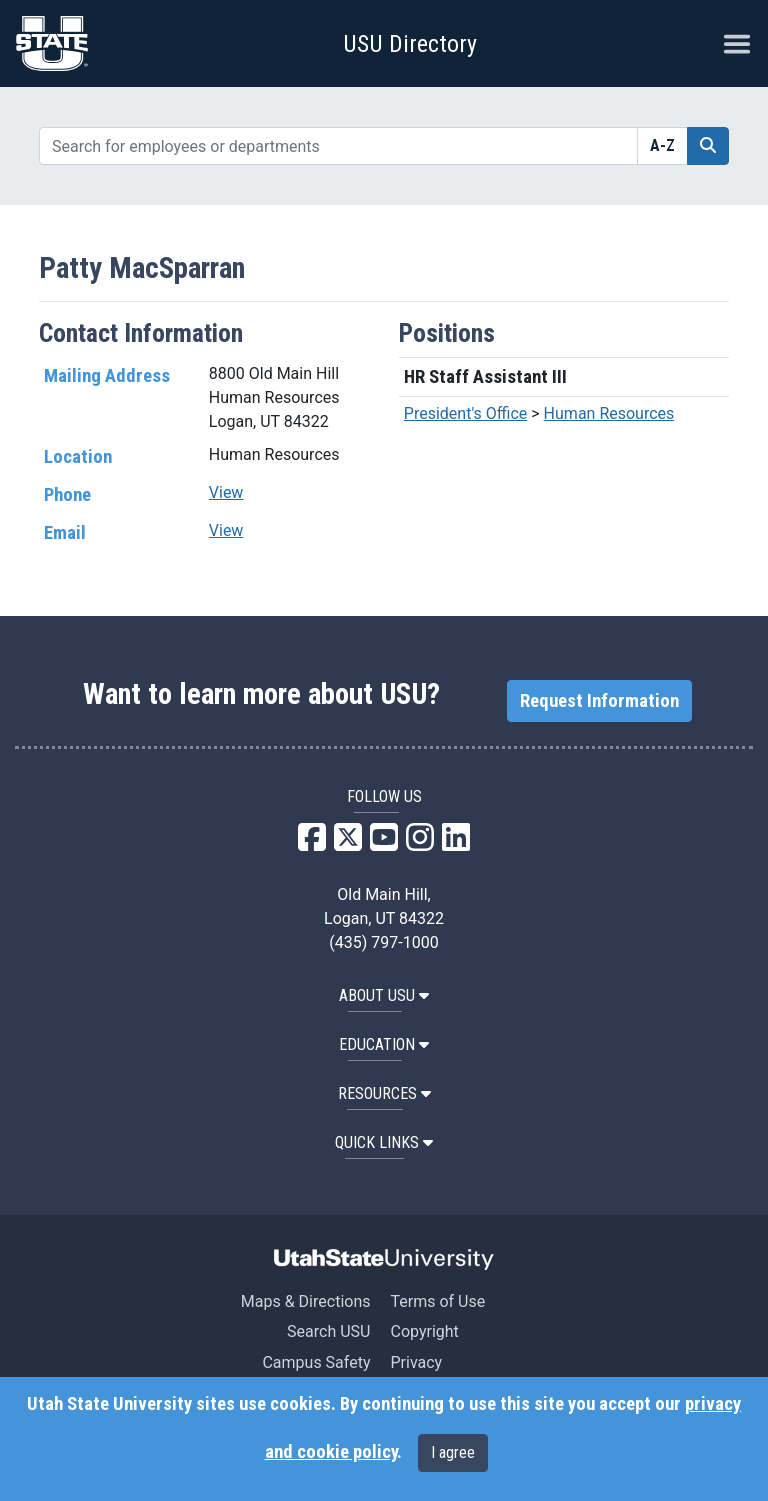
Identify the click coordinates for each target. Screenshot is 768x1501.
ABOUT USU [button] (384, 995)
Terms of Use (437, 1301)
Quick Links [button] (384, 1142)
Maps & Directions (306, 1301)
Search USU (328, 1331)
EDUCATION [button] (384, 1044)
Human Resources (609, 413)
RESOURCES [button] (384, 1093)
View (226, 492)
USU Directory (410, 44)
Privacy (416, 1362)
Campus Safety (316, 1362)
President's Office (466, 413)
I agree (453, 1452)
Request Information (599, 701)
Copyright (424, 1331)
